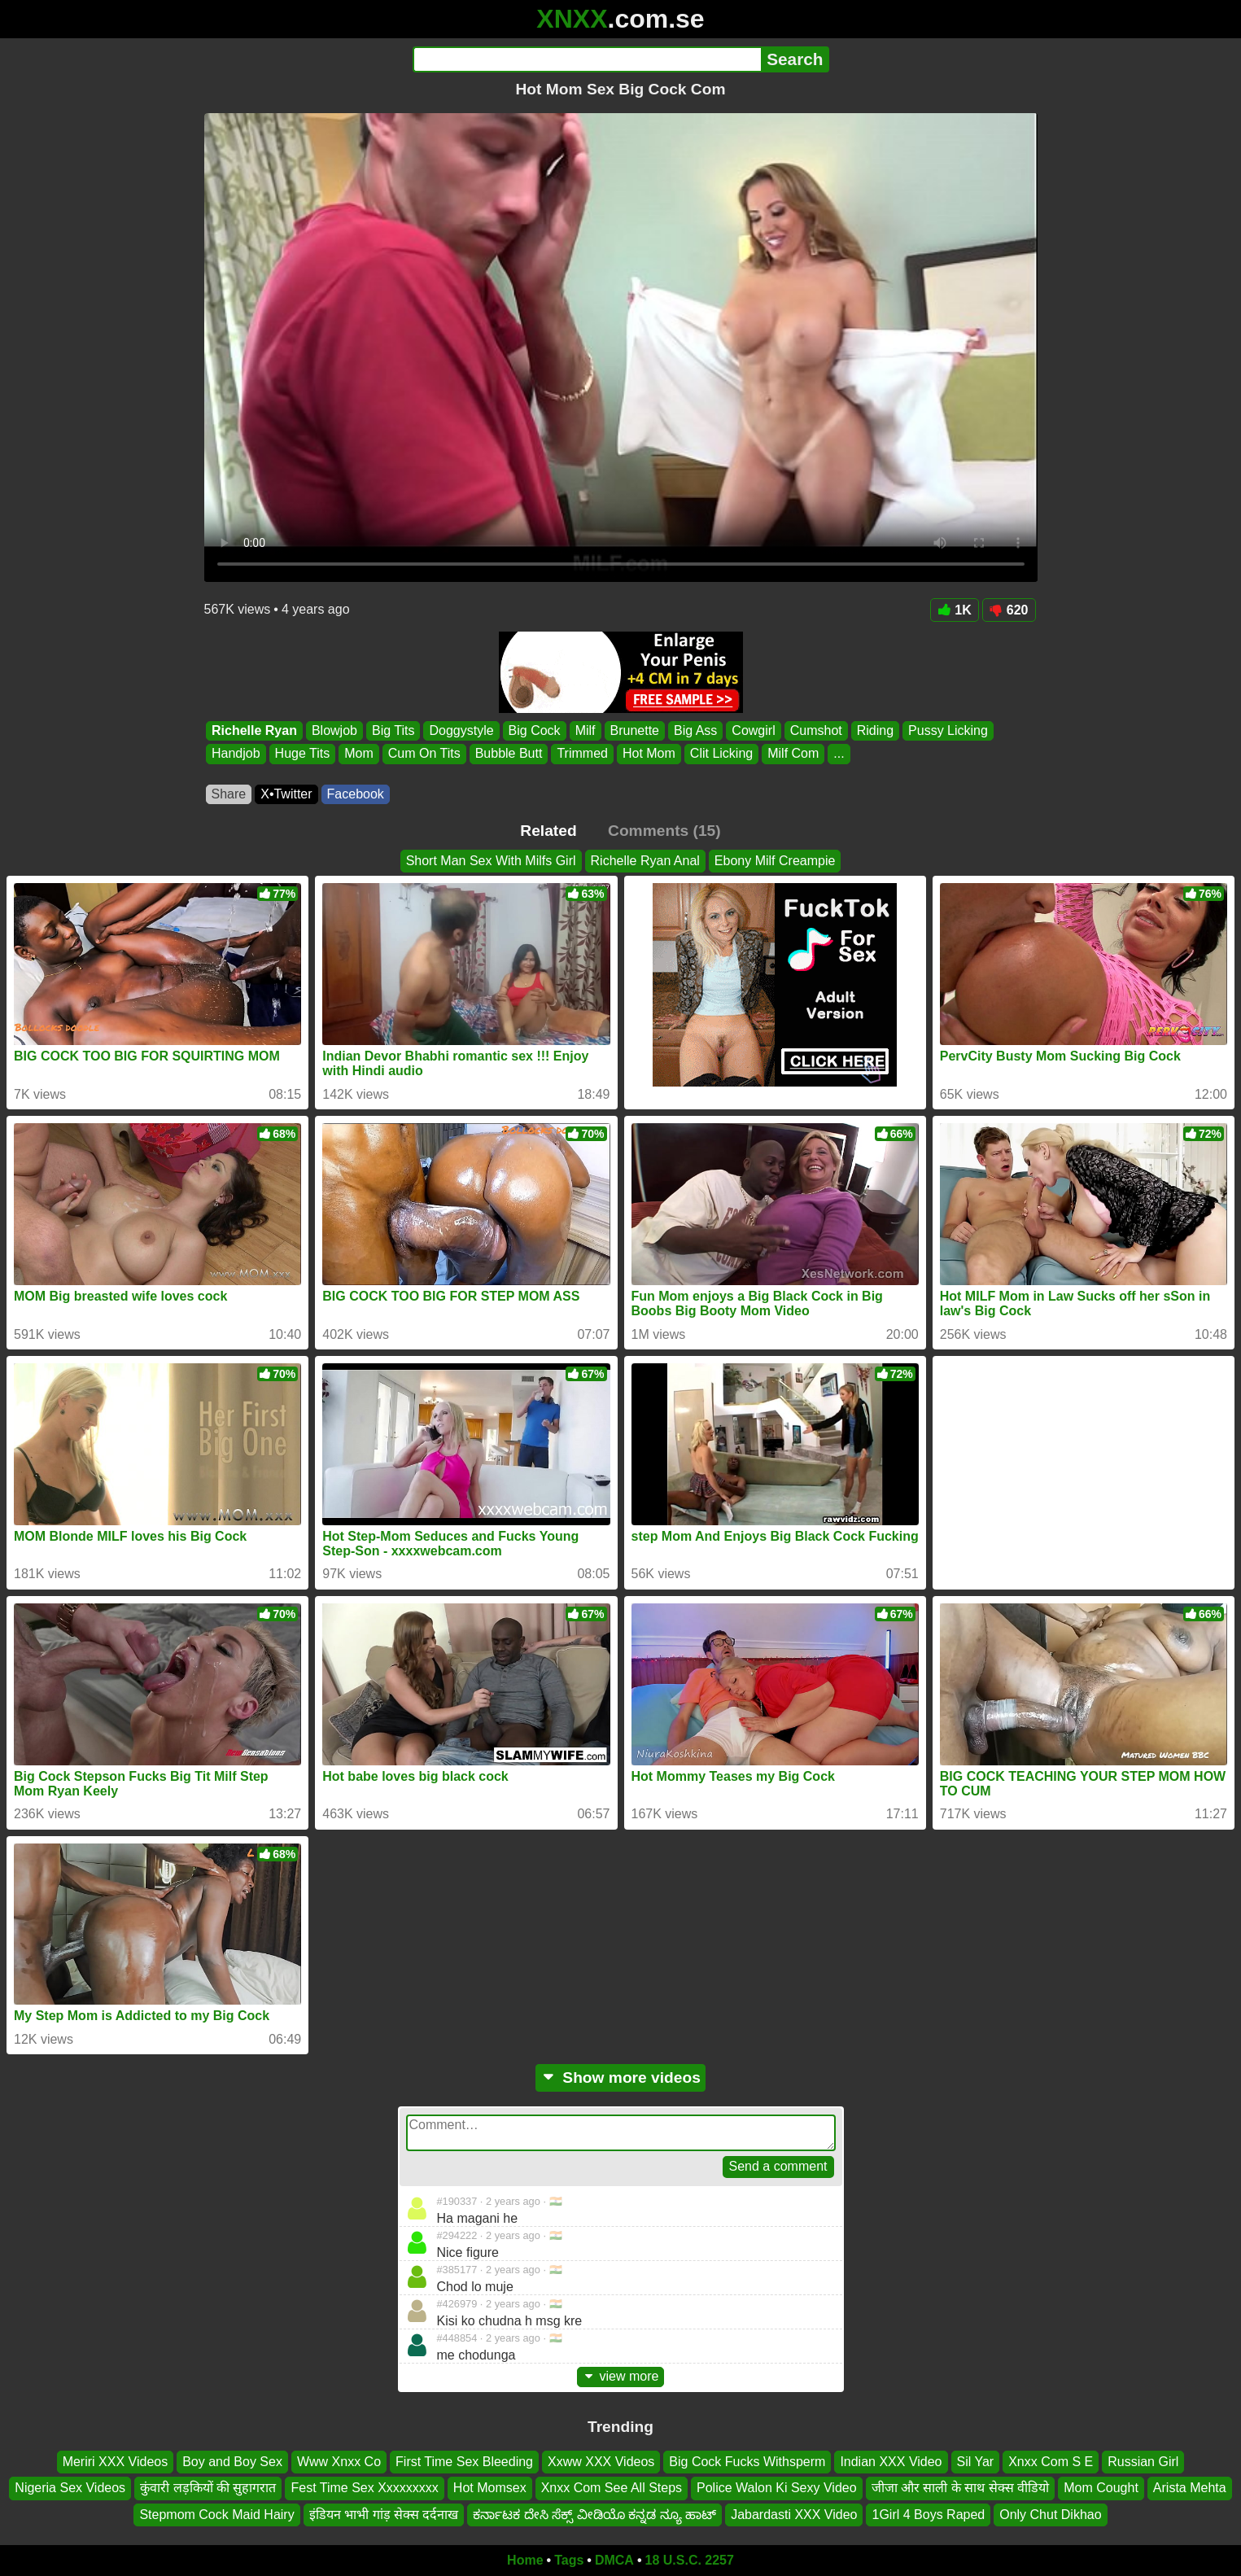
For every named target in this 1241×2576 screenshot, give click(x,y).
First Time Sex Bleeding (464, 2462)
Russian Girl (1143, 2462)
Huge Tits (302, 754)
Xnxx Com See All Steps (611, 2488)
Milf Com (793, 754)
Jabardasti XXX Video (794, 2514)
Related (548, 830)
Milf (585, 730)
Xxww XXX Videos (601, 2462)
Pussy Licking (948, 730)
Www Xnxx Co (339, 2462)
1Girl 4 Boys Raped (928, 2514)
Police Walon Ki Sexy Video (777, 2488)
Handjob (236, 754)
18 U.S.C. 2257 (689, 2560)
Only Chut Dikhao (1050, 2514)
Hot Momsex (490, 2488)
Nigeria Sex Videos (70, 2488)
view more (621, 2376)
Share (229, 794)
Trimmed (582, 754)
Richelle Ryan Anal (645, 861)
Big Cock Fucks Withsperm (747, 2462)
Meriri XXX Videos (115, 2462)
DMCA (614, 2560)
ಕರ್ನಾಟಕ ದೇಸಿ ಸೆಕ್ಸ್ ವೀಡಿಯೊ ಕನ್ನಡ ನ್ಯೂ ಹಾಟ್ (594, 2514)
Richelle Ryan (254, 730)
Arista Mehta (1189, 2488)
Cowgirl (753, 730)
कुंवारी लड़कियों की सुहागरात (208, 2488)
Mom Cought (1101, 2488)
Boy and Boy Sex (232, 2462)
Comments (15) (664, 830)
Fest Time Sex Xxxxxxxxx (364, 2488)
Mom (359, 754)
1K (954, 610)
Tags (568, 2560)
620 (1009, 610)
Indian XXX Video (891, 2462)
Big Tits (392, 730)
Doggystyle (461, 730)
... (838, 754)
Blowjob (333, 730)
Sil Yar (975, 2462)
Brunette (634, 730)
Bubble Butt (508, 754)
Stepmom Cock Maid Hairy (216, 2514)
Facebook (355, 794)
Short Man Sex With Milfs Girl (491, 861)
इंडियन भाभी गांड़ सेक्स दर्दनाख (384, 2514)
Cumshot (815, 730)
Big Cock (534, 730)
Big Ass (695, 730)
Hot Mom (648, 754)
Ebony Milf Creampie (775, 861)
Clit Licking (720, 754)
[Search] (587, 59)
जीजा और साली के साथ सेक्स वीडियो (961, 2488)
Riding (874, 730)
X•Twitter (286, 794)
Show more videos (620, 2077)
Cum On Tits (423, 754)
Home (525, 2560)
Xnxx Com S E (1050, 2462)
